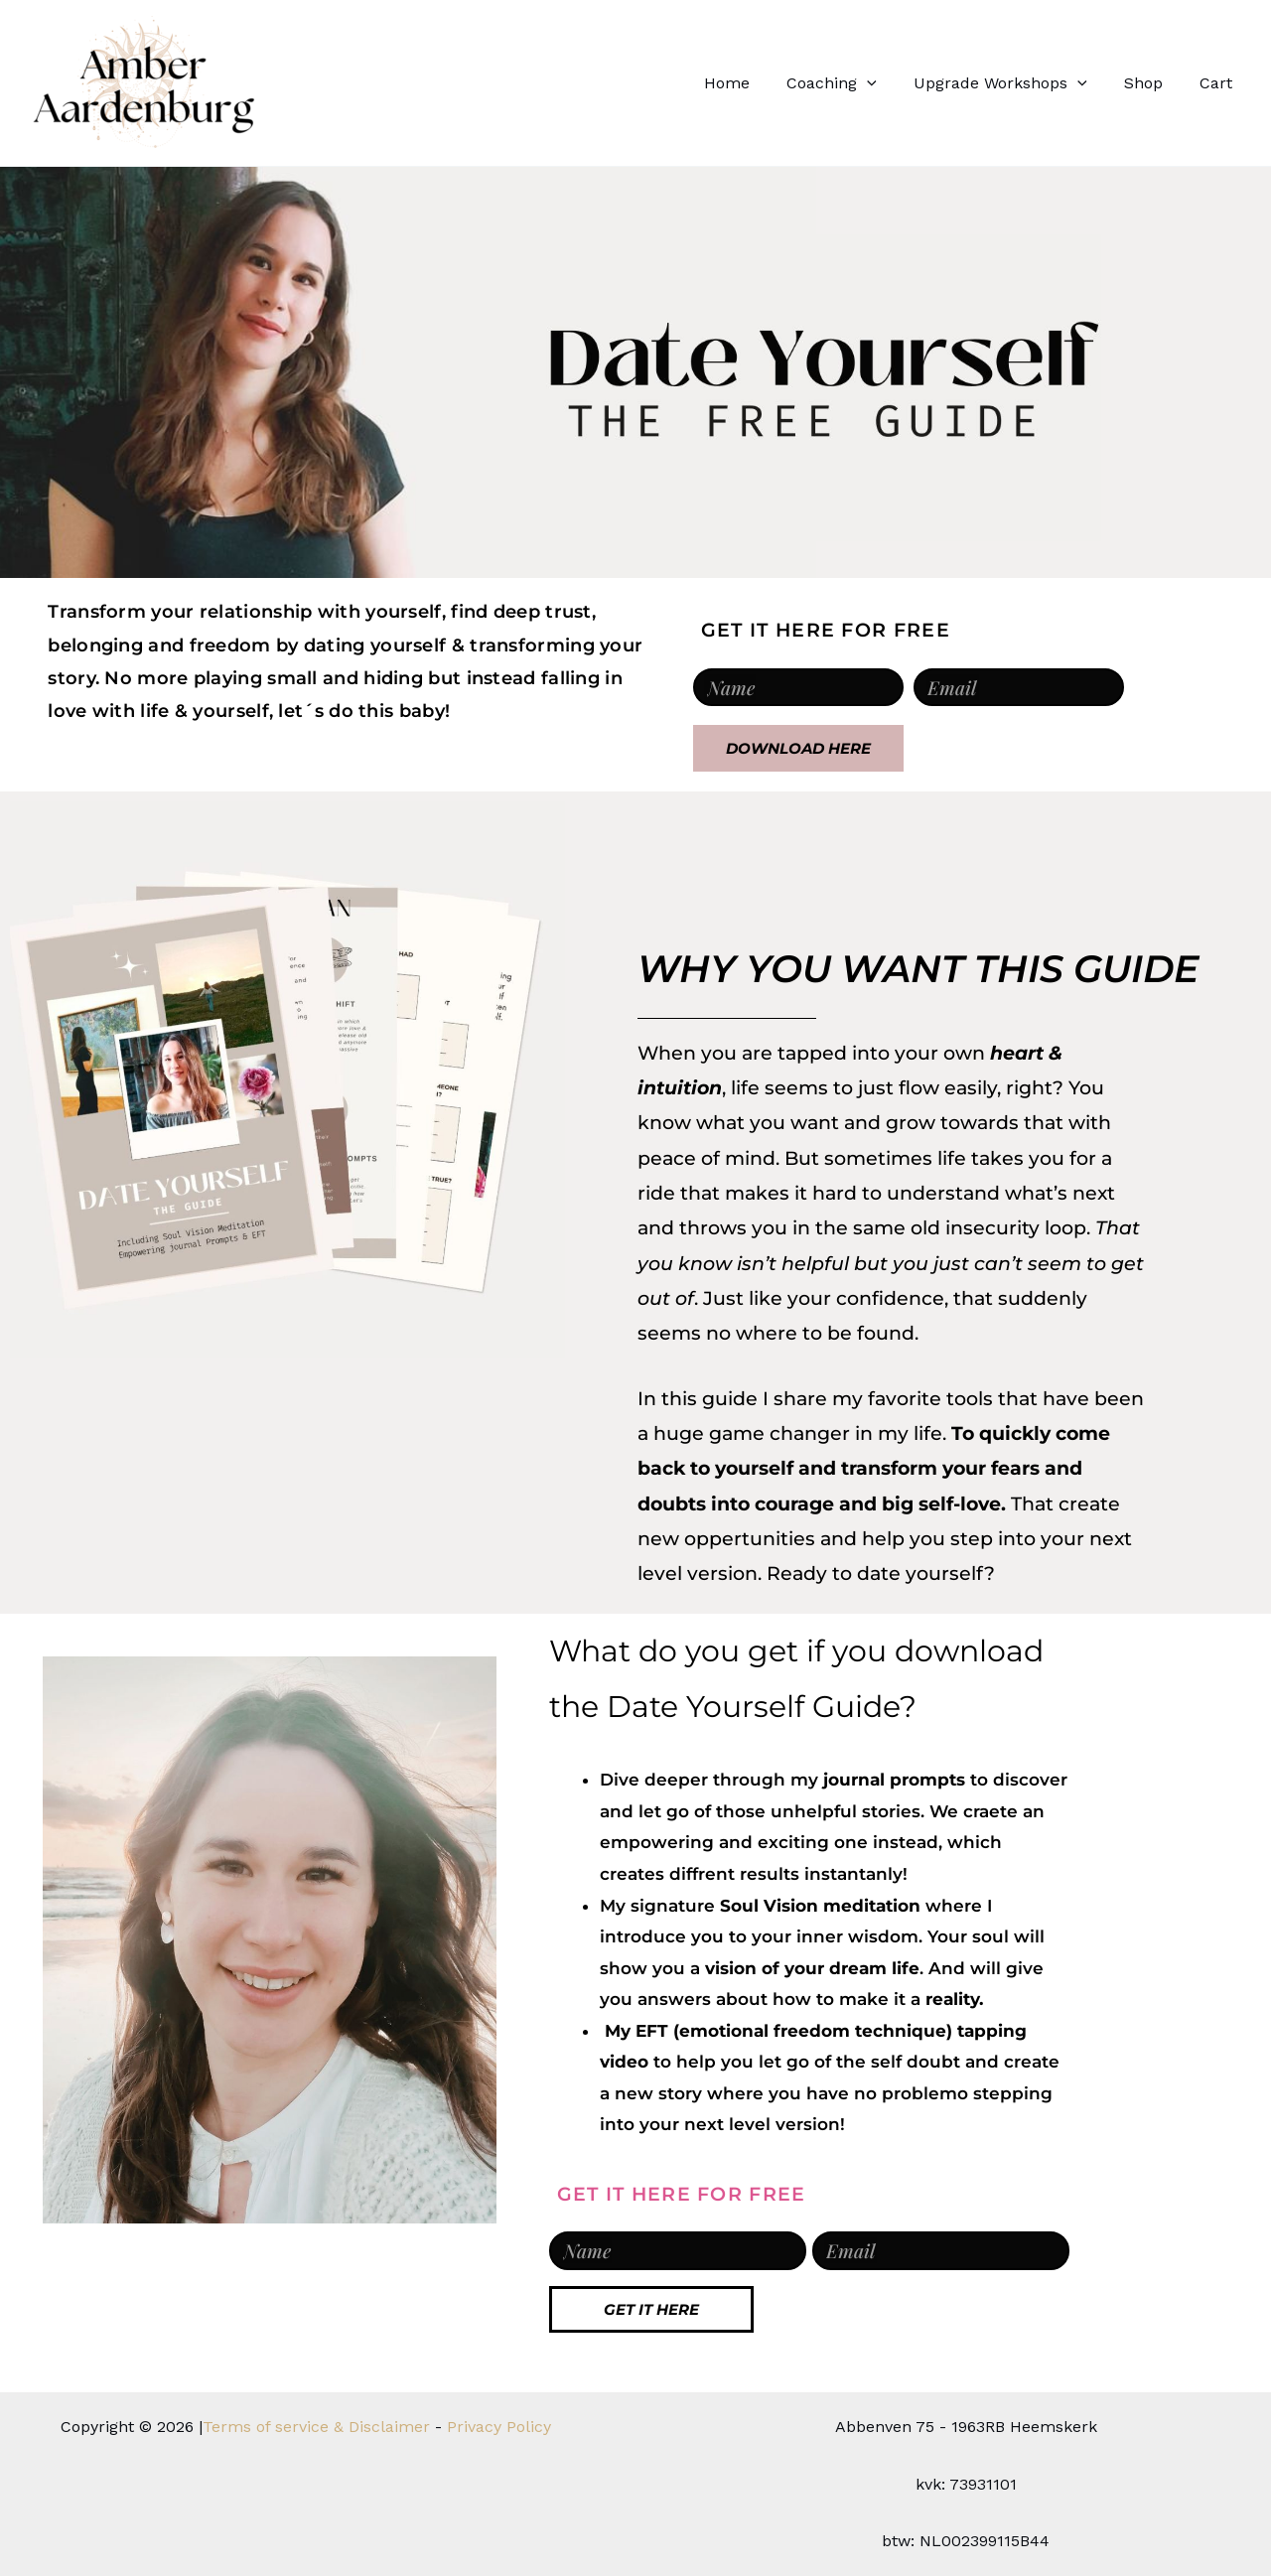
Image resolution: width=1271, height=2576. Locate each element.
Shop (1151, 82)
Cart (1218, 82)
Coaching (850, 83)
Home (751, 82)
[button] (886, 83)
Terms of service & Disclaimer (316, 2426)
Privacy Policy (499, 2426)
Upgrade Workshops (1013, 83)
